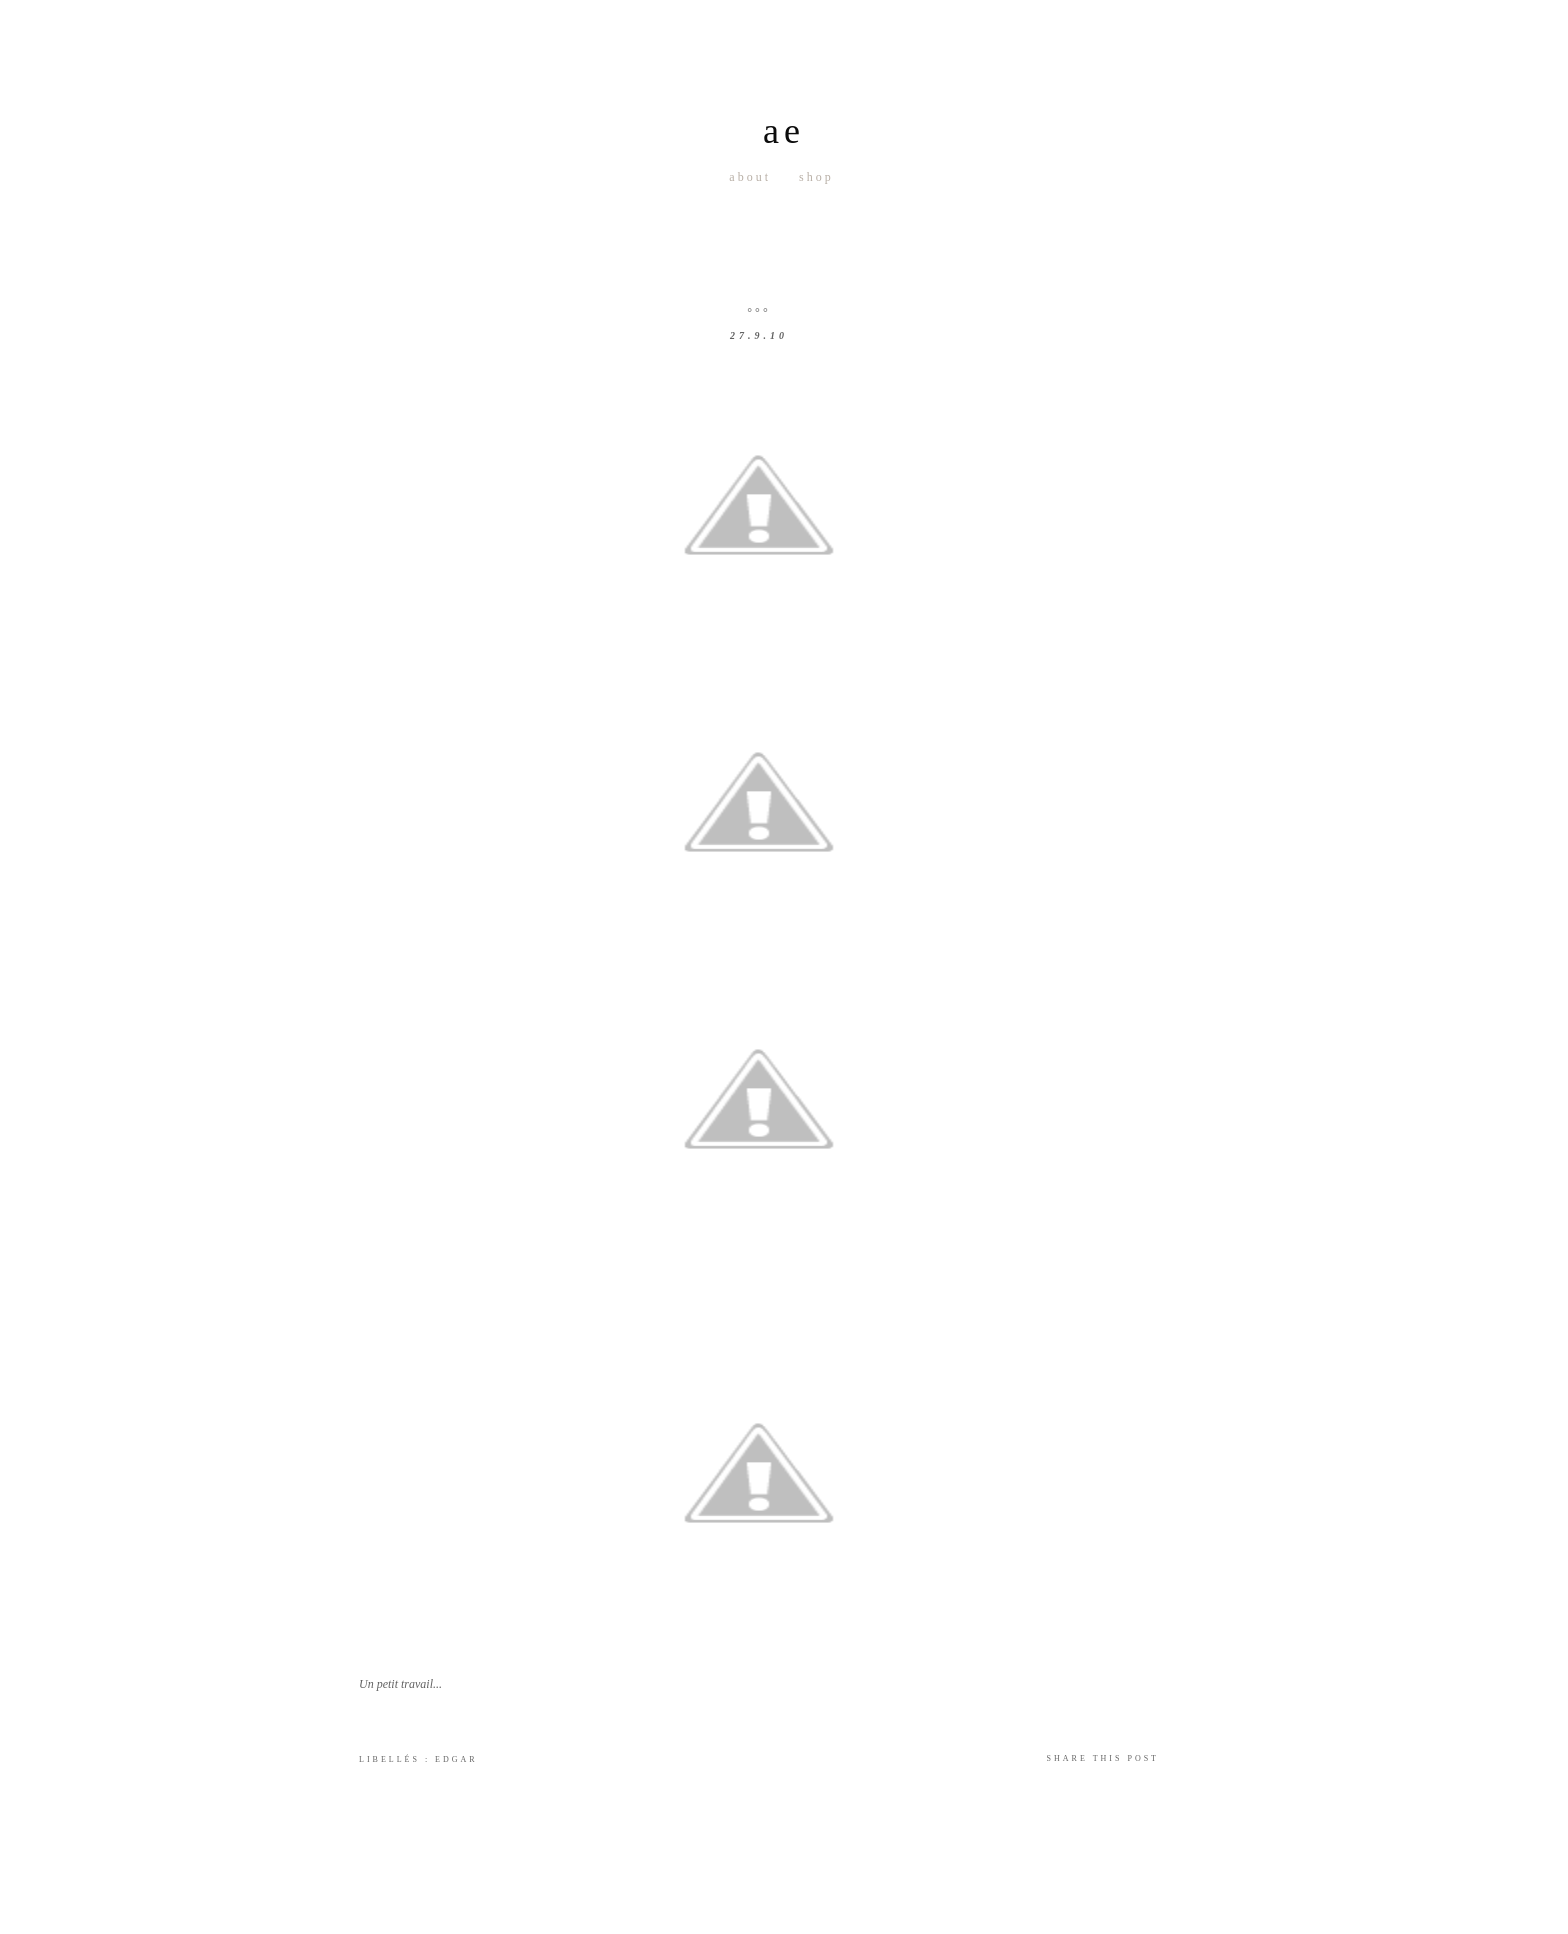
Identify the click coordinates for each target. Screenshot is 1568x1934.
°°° (758, 312)
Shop (816, 177)
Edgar (456, 1759)
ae (784, 131)
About (750, 177)
